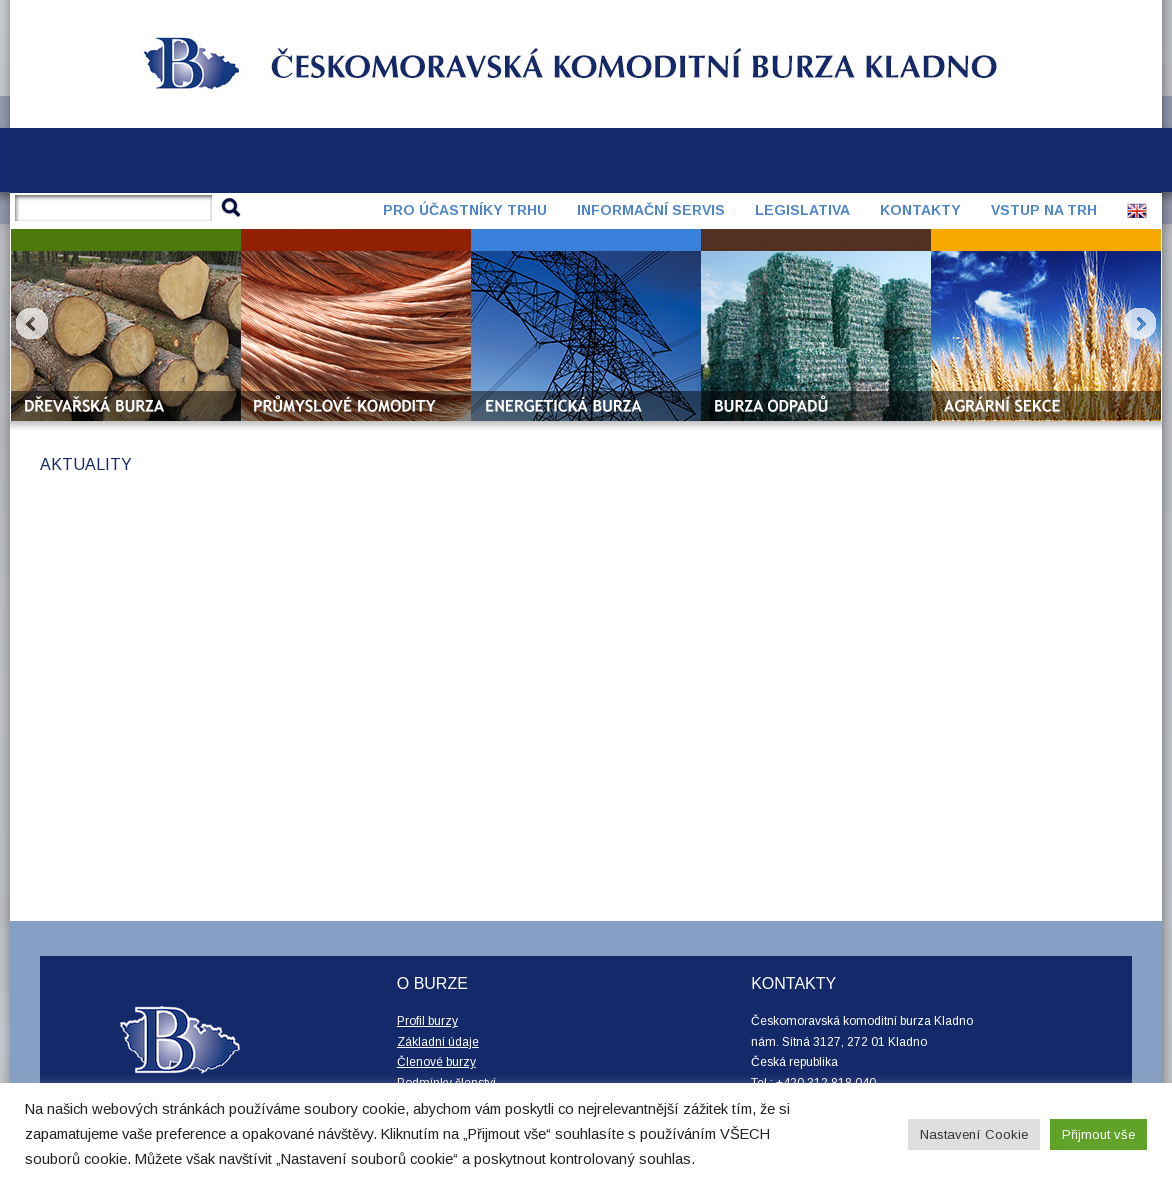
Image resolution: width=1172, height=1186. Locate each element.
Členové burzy (436, 1062)
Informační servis (651, 210)
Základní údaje (438, 1042)
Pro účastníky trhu (465, 210)
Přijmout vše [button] (1098, 1134)
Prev (32, 324)
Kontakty (920, 210)
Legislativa (802, 210)
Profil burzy (427, 1021)
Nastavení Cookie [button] (974, 1134)
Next (1140, 324)
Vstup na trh (1044, 210)
